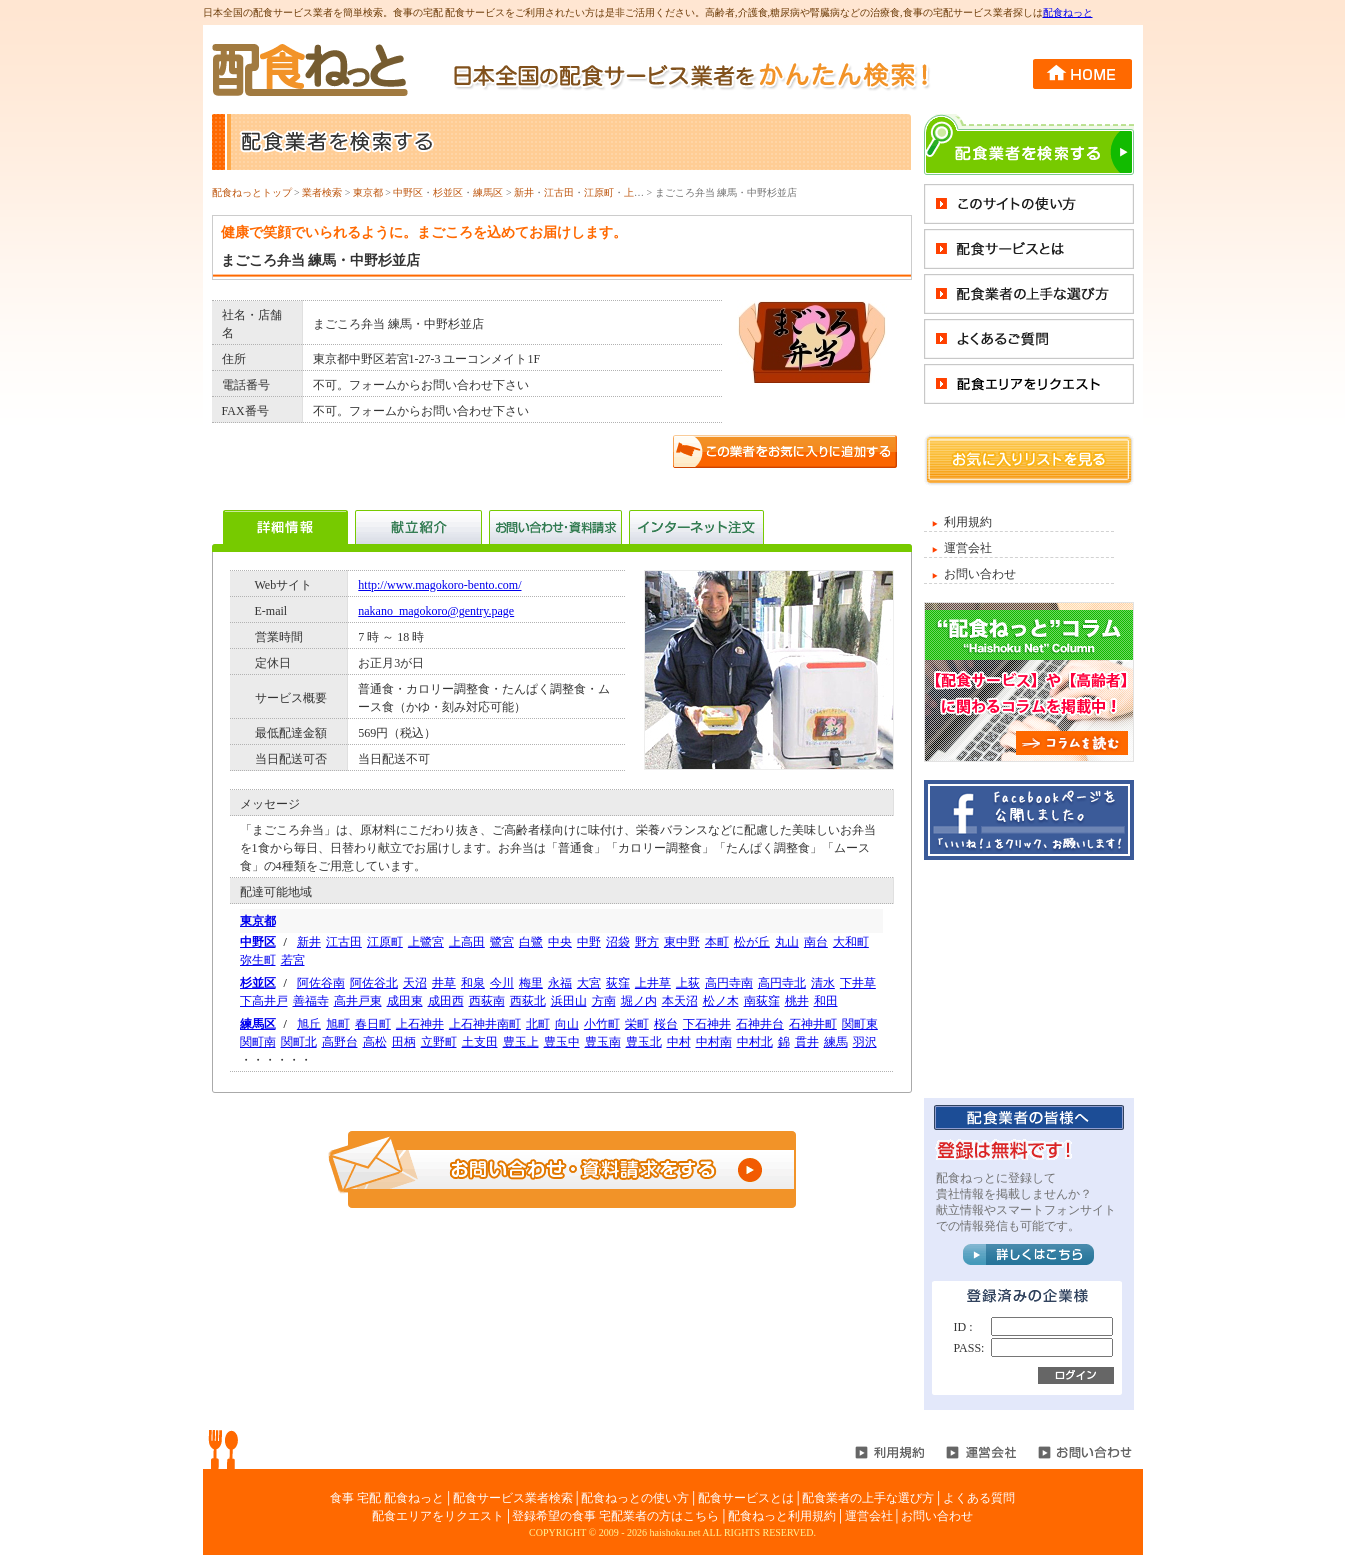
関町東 (860, 1024)
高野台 (340, 1042)
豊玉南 (603, 1042)
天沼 (415, 983)
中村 (679, 1042)
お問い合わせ (980, 574)
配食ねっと (1068, 12)
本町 (717, 942)
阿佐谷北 (374, 983)
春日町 (373, 1024)
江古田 (559, 192)
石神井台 (760, 1024)
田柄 (404, 1042)
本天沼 (680, 1001)
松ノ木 (721, 1001)
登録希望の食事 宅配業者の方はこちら (615, 1516)
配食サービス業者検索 (513, 1498)
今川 (502, 983)
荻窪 (618, 983)
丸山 (787, 942)
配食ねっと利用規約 (782, 1516)
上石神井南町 (485, 1024)
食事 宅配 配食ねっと (387, 1498)
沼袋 (618, 942)
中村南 (714, 1042)
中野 (589, 942)
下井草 (858, 983)
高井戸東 (358, 1001)
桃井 (797, 1001)
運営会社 (968, 548)
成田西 (446, 1001)
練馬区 (488, 192)
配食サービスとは (746, 1498)
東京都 (368, 192)
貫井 (807, 1042)
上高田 (467, 942)
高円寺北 (782, 983)
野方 (647, 942)
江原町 (599, 192)
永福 (560, 983)
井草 (444, 983)
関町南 (258, 1042)
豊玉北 (644, 1042)
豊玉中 (562, 1042)
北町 (538, 1024)
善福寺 (311, 1001)
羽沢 (865, 1042)
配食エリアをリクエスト (438, 1516)
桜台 (666, 1024)
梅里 (531, 983)
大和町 (851, 942)
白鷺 (531, 942)
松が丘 (752, 942)
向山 (567, 1024)
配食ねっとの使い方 (635, 1498)
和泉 (473, 983)
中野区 (408, 192)
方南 (604, 1001)
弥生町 (258, 960)
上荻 (688, 983)
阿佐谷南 (321, 983)
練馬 (836, 1042)
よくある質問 (979, 1498)
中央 (560, 942)
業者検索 (322, 192)
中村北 (755, 1042)
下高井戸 (264, 1001)
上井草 (653, 983)
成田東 (405, 1001)
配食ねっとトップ (252, 192)
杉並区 (448, 192)
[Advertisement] (1029, 978)
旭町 (338, 1024)
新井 (524, 192)
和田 (826, 1001)
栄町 (637, 1024)
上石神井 (420, 1024)
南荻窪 (762, 1001)
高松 (375, 1042)
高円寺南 (729, 983)
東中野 (682, 942)
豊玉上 (521, 1042)
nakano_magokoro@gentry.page (436, 611)
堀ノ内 (639, 1001)
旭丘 (309, 1024)
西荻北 (528, 1001)
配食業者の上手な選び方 (868, 1498)
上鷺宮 (639, 192)
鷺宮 (502, 942)
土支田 (480, 1042)
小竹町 (602, 1024)
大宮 (589, 983)
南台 (816, 942)
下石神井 (707, 1024)
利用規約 (968, 522)
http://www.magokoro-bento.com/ (439, 585)
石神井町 (813, 1024)
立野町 (439, 1042)
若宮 (293, 960)
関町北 (299, 1042)
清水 (823, 983)
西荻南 (487, 1001)
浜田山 (569, 1001)
